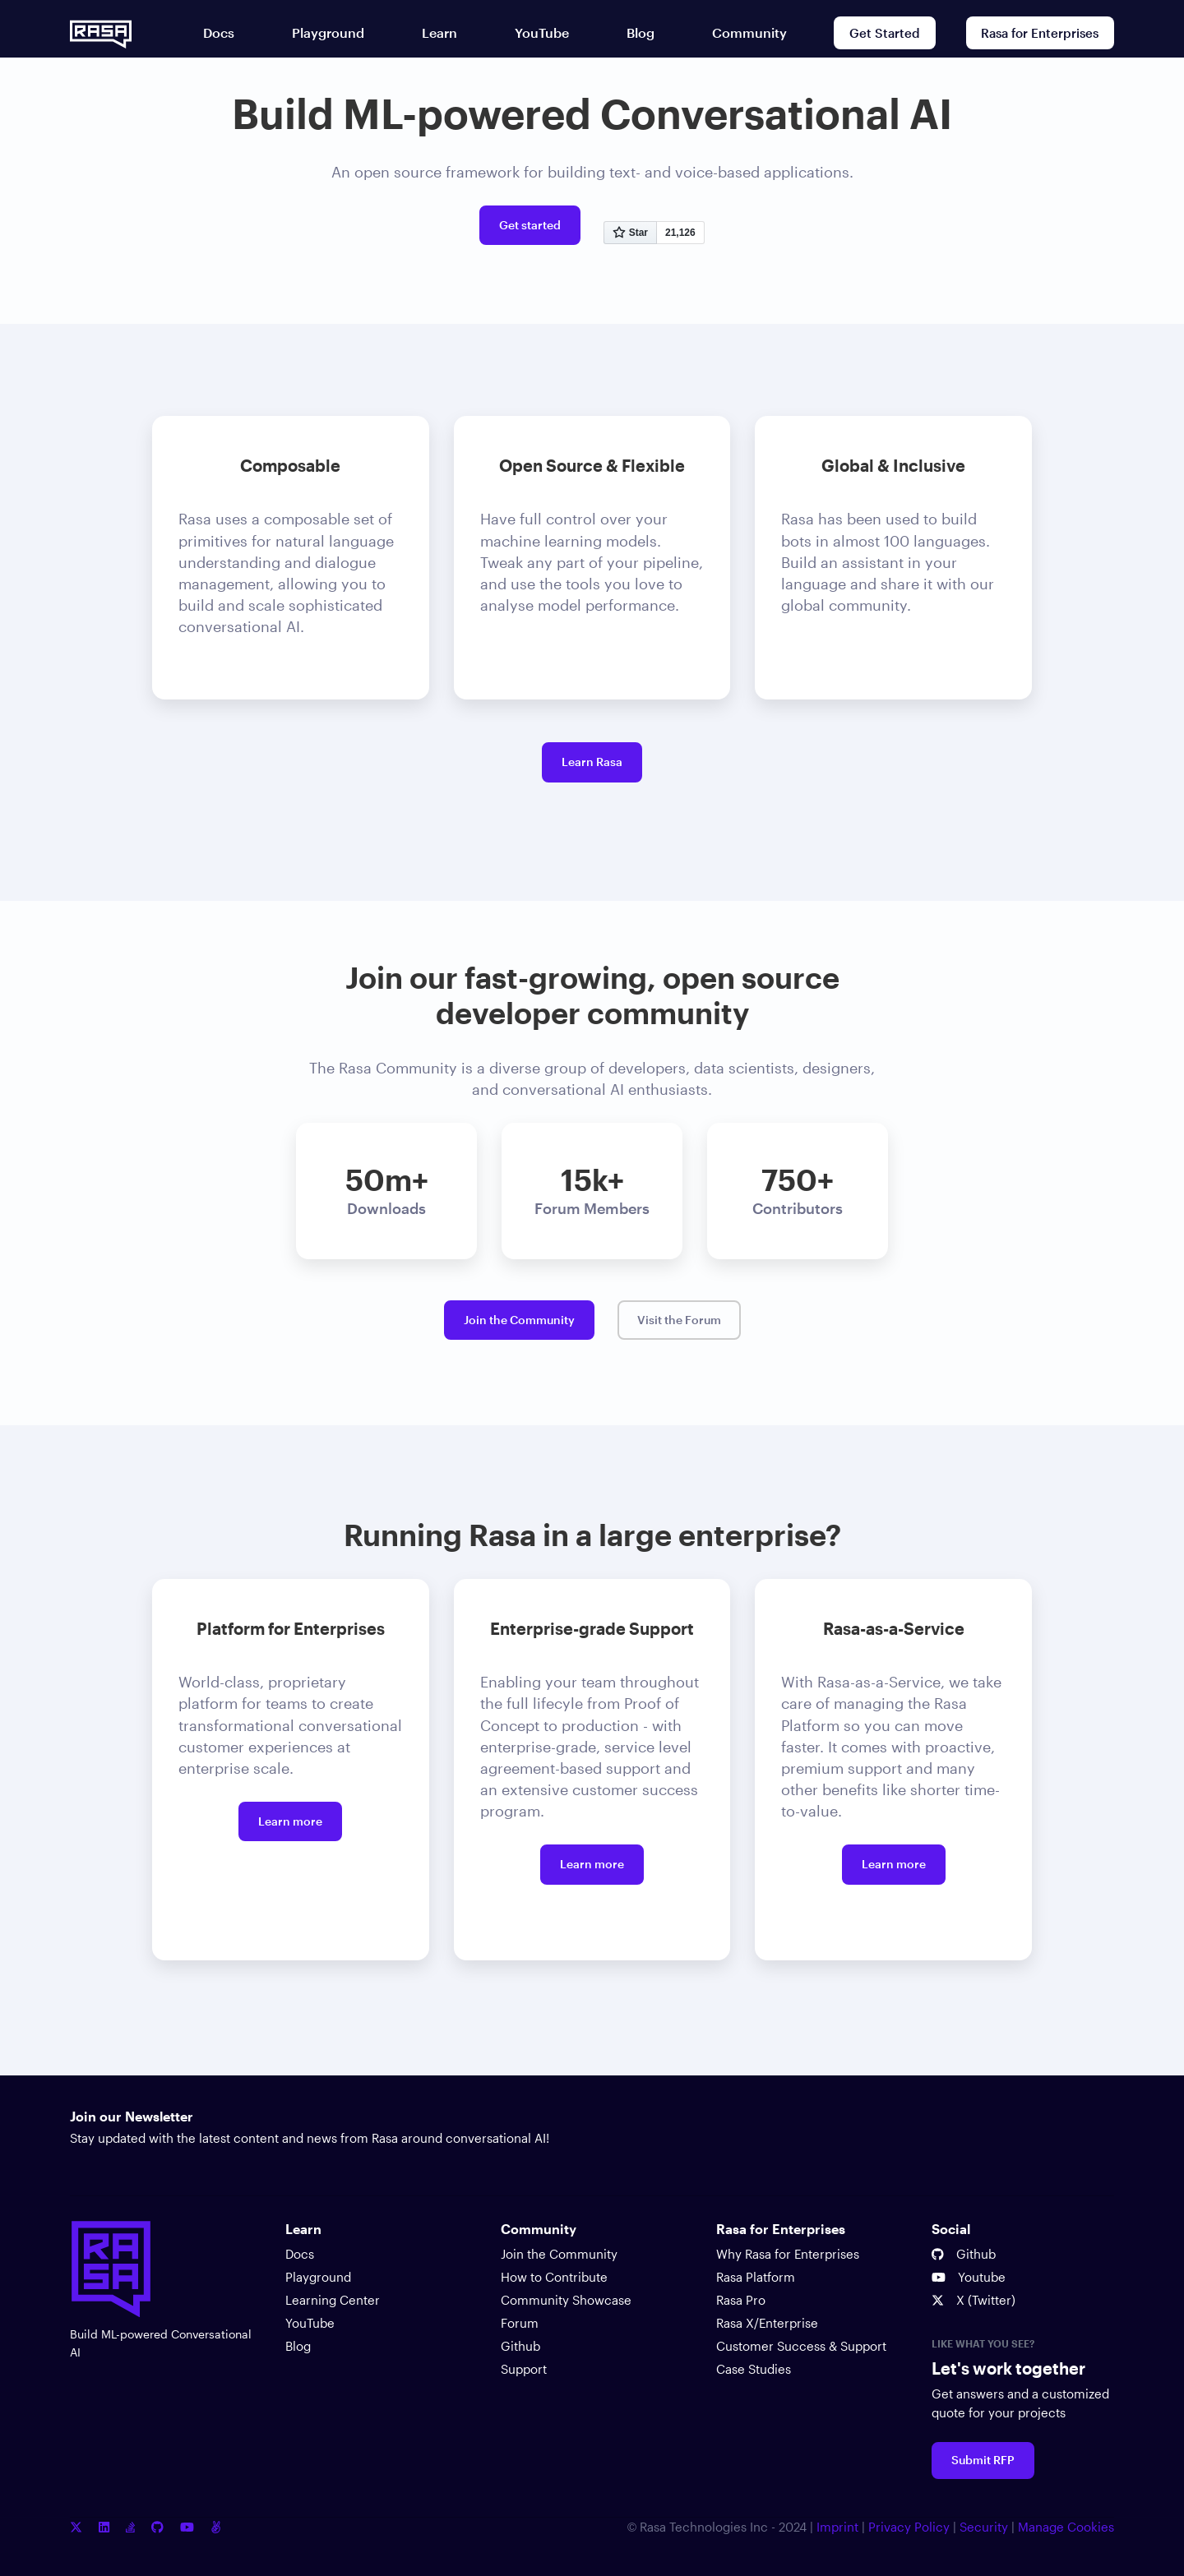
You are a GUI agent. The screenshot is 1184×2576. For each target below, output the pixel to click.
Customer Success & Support (801, 2345)
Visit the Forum (679, 1320)
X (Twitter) (973, 2299)
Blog (298, 2345)
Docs (299, 2253)
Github (520, 2345)
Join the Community (519, 1320)
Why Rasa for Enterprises (787, 2253)
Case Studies (753, 2368)
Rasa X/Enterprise (767, 2322)
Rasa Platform (755, 2276)
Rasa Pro (740, 2299)
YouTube (310, 2322)
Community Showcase (566, 2299)
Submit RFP (983, 2460)
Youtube (969, 2276)
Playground (318, 2276)
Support (524, 2368)
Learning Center (332, 2299)
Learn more (290, 1821)
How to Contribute (554, 2276)
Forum (520, 2322)
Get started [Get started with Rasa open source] (530, 225)
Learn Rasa (592, 762)
